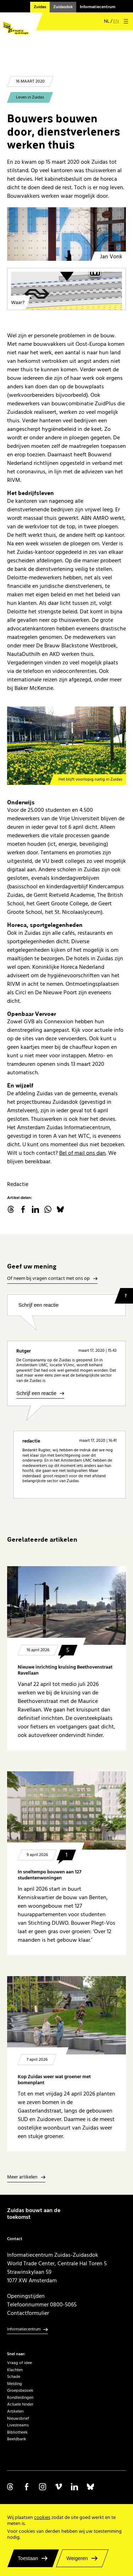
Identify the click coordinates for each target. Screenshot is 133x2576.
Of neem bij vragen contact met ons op (48, 1279)
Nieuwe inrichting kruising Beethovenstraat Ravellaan (65, 1670)
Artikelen (15, 2411)
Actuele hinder (20, 2404)
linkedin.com (35, 1209)
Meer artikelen (22, 2177)
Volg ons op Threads (10, 2486)
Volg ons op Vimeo (58, 2486)
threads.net (10, 1209)
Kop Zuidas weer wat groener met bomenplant (54, 2079)
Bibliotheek (17, 2432)
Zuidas (40, 7)
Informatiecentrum (97, 7)
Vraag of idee (19, 2363)
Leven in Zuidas (30, 97)
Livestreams (18, 2425)
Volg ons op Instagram (42, 2486)
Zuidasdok (63, 7)
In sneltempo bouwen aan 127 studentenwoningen (50, 1875)
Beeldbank (16, 2439)
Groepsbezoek (20, 2390)
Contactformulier (28, 2313)
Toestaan (28, 2558)
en (116, 21)
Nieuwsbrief (18, 2418)
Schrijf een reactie (38, 1305)
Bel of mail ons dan (82, 1153)
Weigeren (77, 2558)
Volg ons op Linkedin (74, 2486)
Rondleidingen (20, 2398)
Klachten (15, 2370)
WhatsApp (47, 1209)
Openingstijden (26, 2296)
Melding (14, 2384)
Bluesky (60, 1209)
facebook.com (23, 1209)
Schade (13, 2377)
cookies (42, 2517)
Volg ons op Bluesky (90, 2486)
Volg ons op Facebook (26, 2486)
